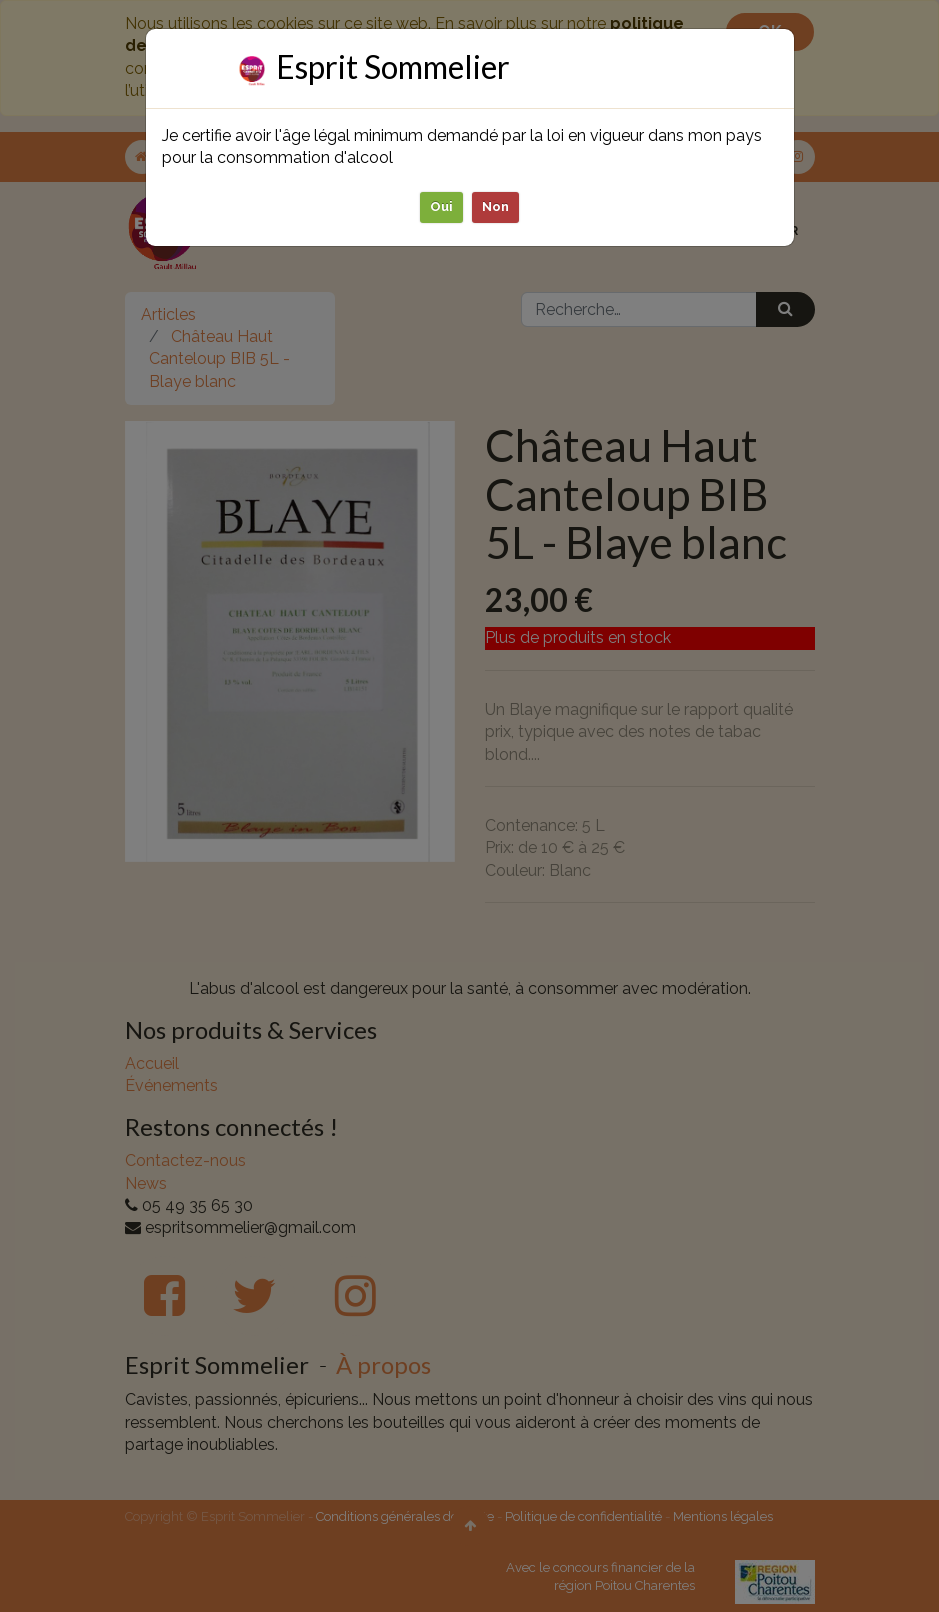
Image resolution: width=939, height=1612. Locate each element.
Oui (441, 206)
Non (495, 206)
